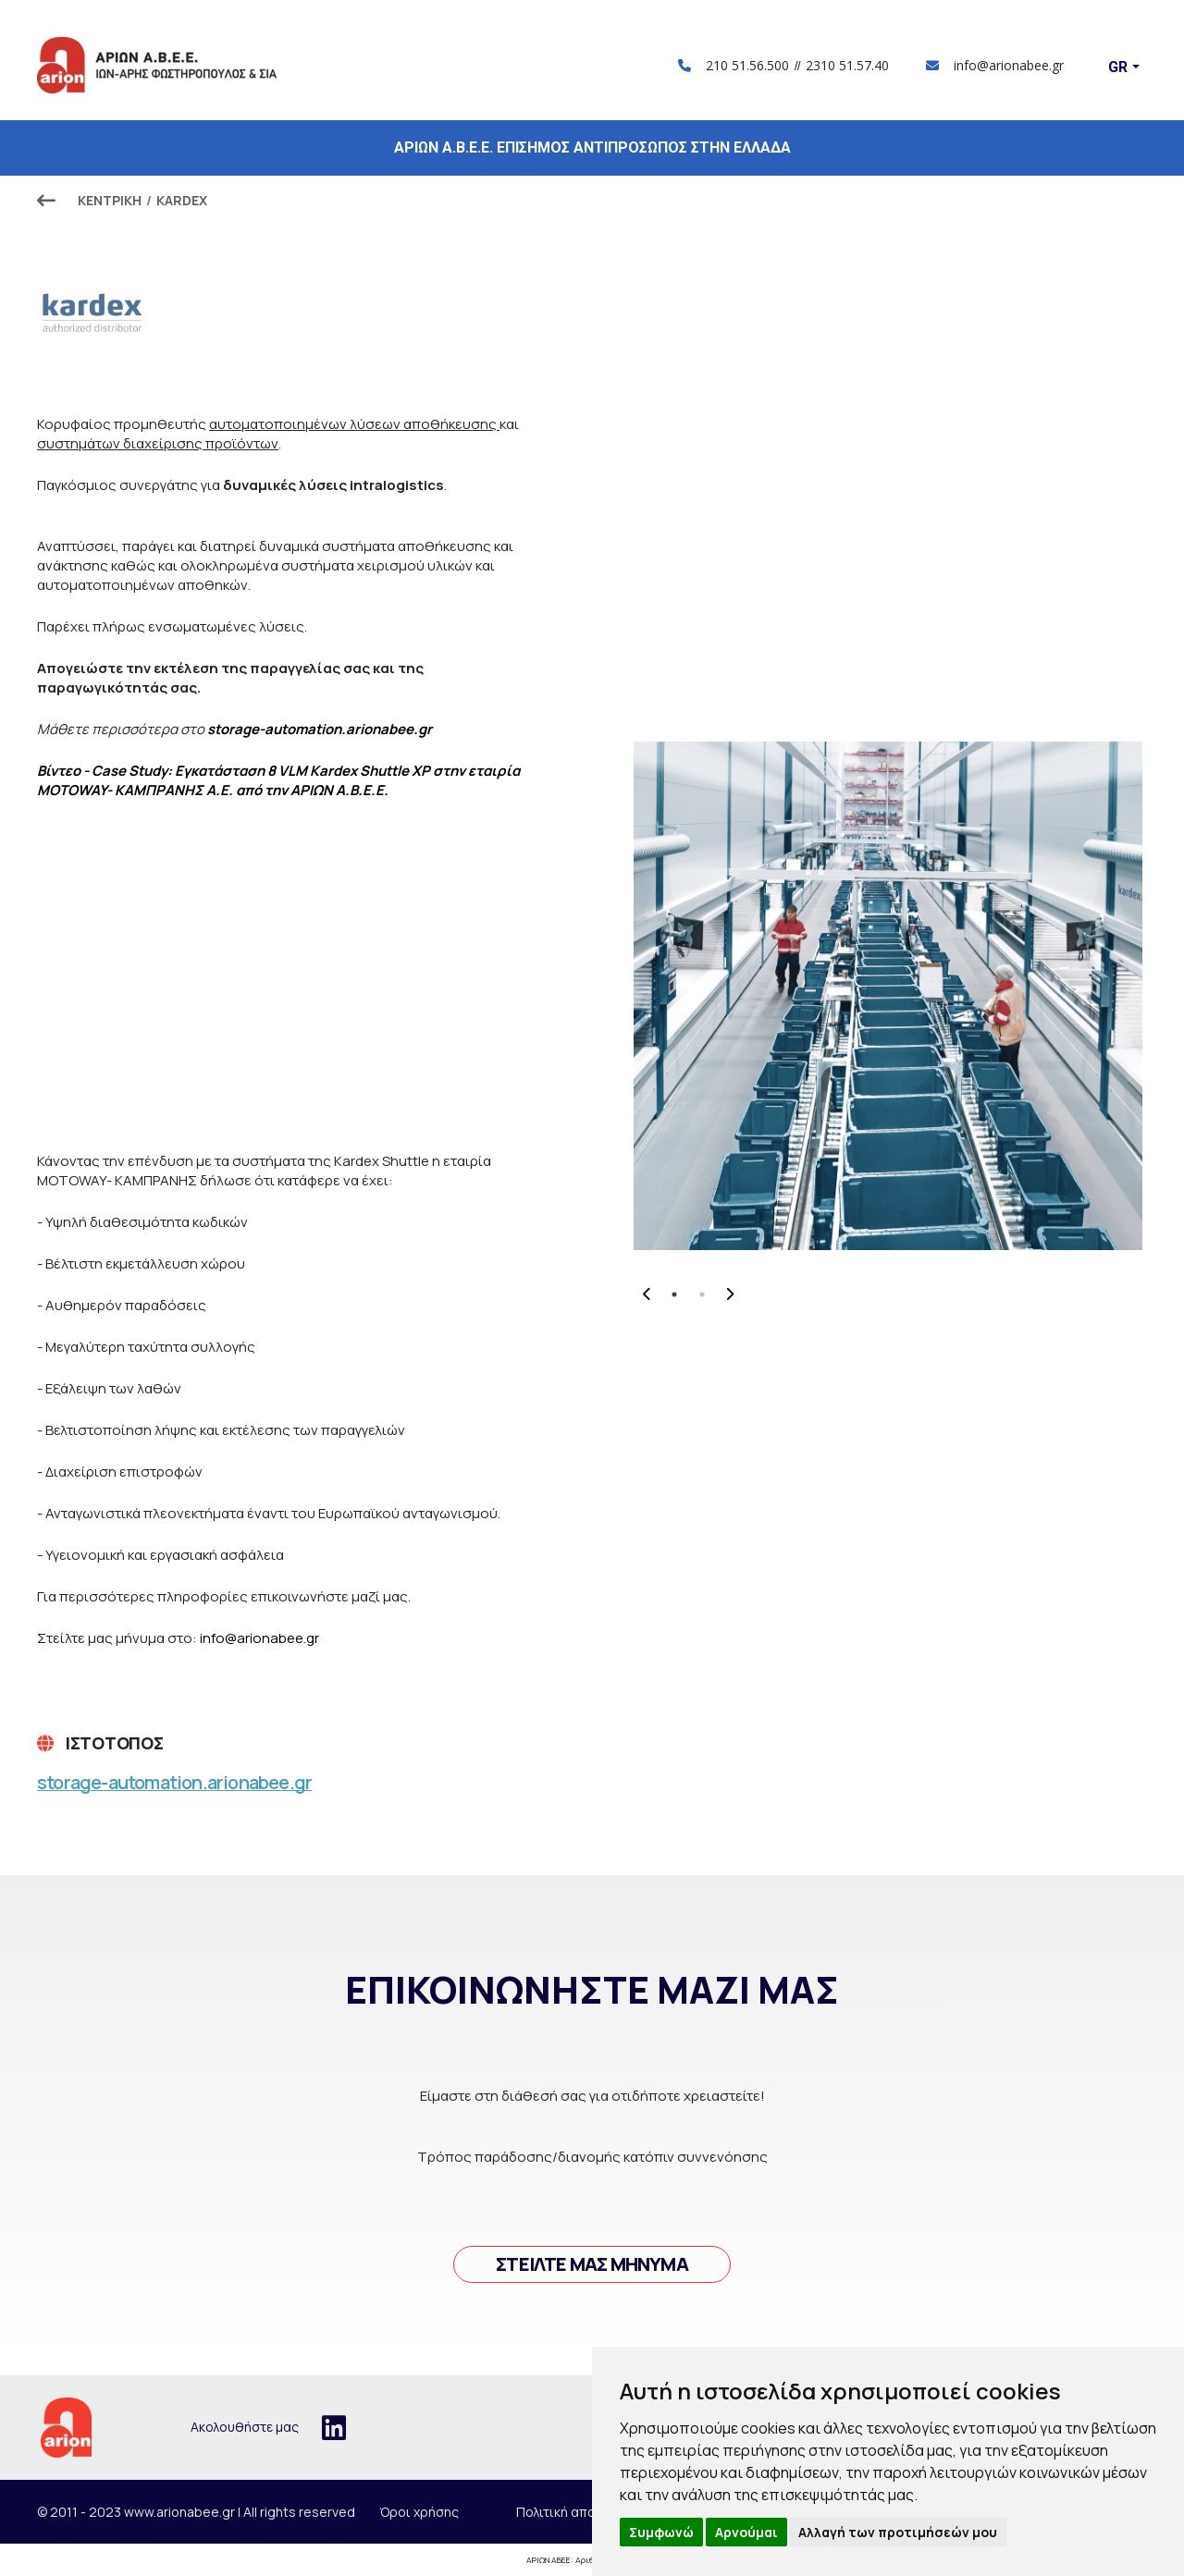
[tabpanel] (888, 996)
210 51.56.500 (747, 65)
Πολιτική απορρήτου (579, 2512)
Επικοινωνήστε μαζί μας (592, 1989)
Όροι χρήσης (419, 2512)
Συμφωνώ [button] (661, 2532)
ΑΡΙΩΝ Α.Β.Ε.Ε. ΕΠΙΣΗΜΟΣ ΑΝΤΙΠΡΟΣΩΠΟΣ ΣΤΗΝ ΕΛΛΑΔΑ (592, 147)
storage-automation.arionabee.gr (174, 1782)
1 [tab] (674, 1294)
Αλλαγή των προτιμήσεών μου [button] (897, 2532)
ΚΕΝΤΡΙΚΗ (110, 200)
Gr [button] (1118, 67)
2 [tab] (702, 1294)
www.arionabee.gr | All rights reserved (239, 2512)
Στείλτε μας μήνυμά (592, 2263)
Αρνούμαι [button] (746, 2532)
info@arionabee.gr (995, 65)
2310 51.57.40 (847, 65)
